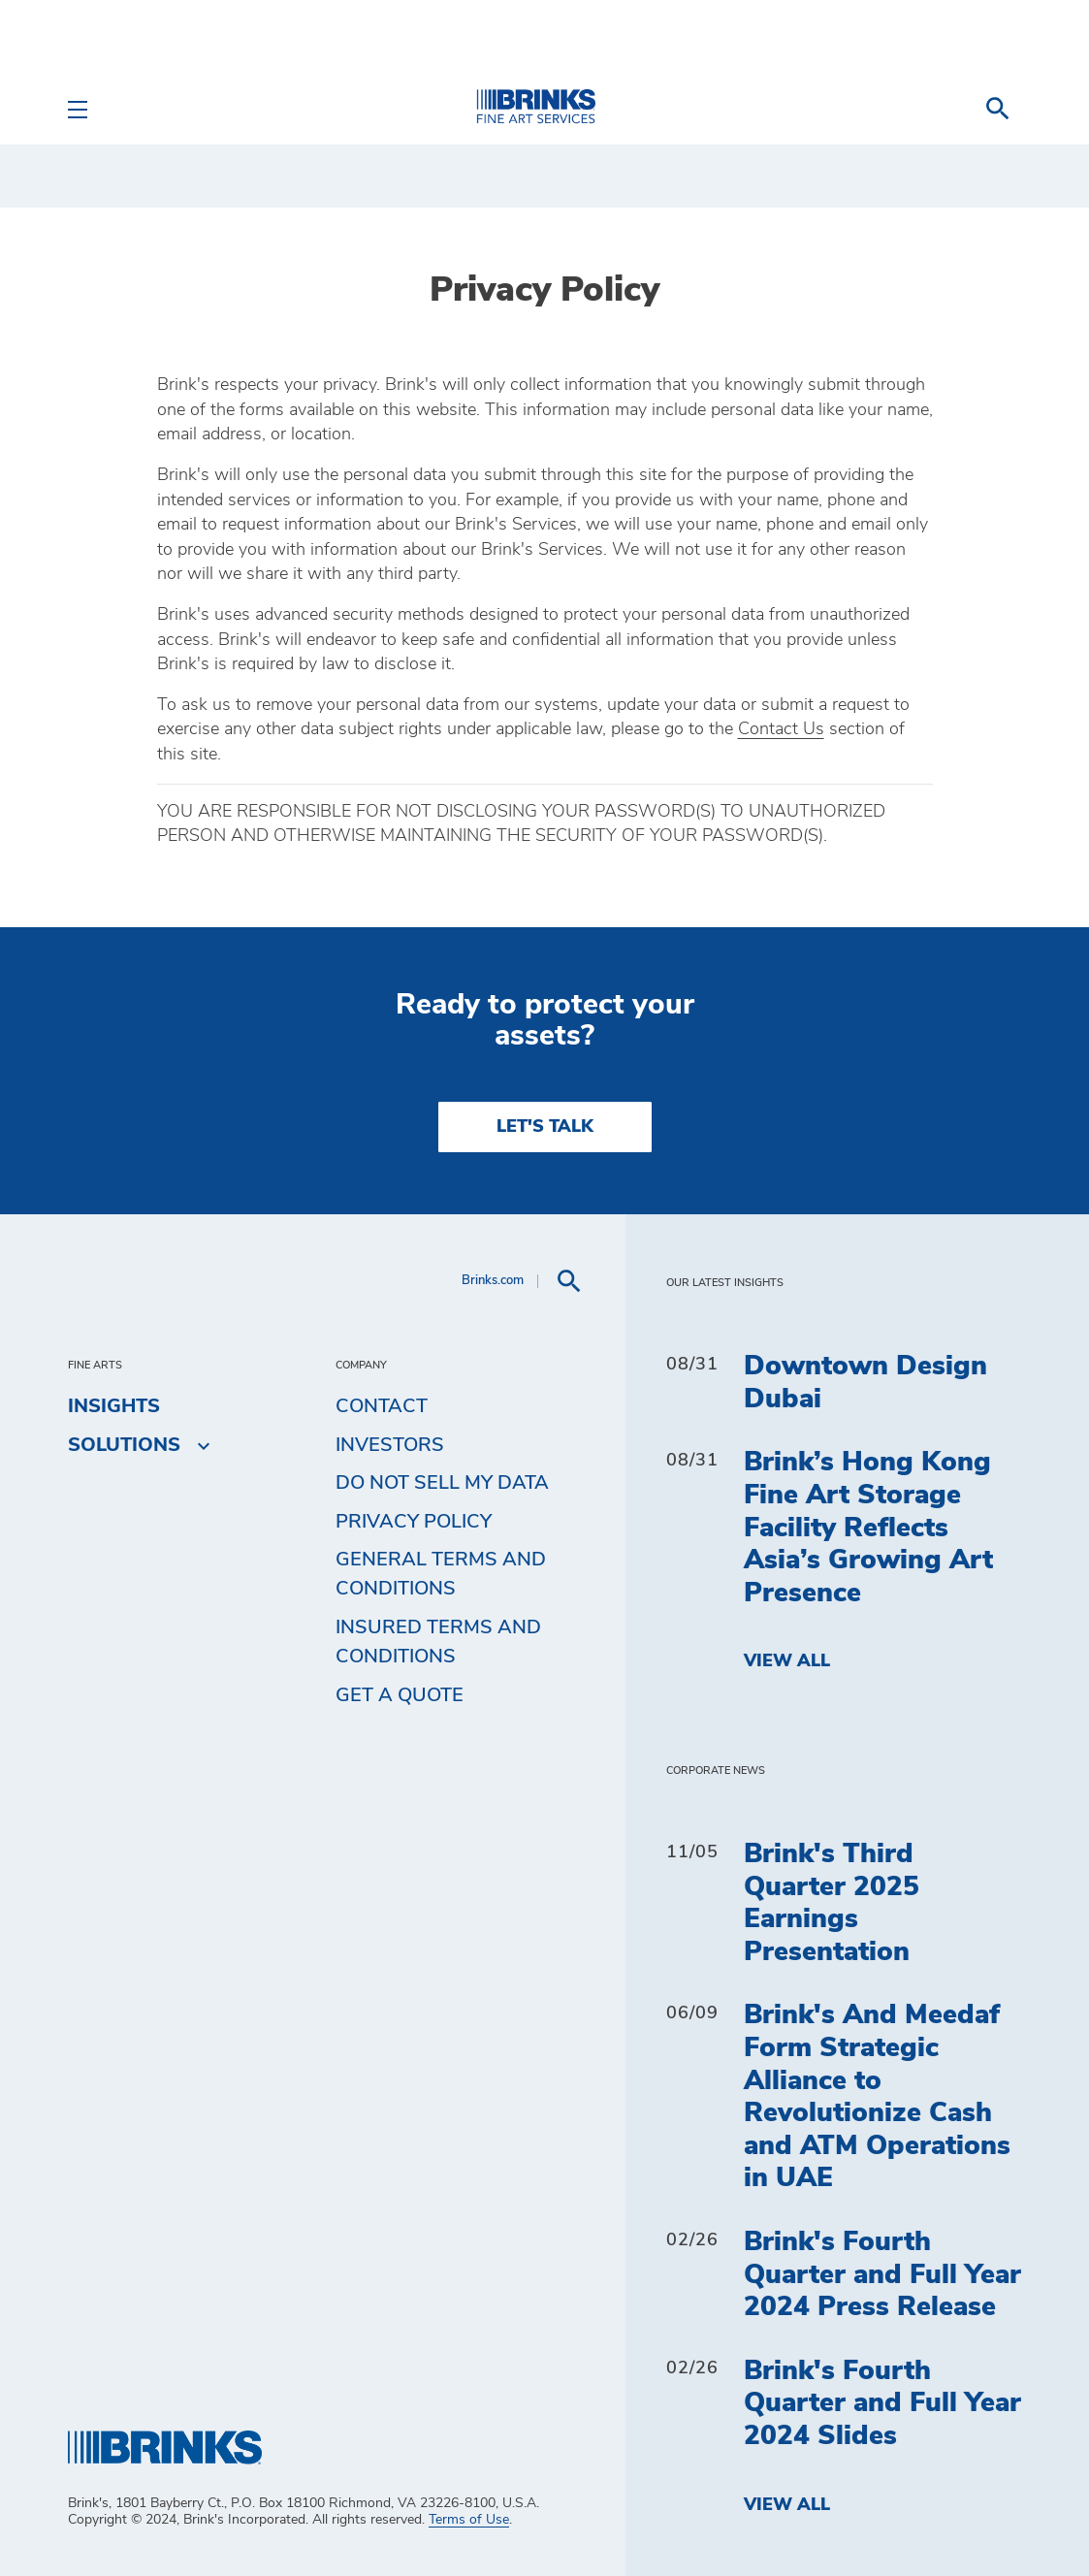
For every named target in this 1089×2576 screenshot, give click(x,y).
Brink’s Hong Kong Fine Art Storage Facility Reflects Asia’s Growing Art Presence (868, 1527)
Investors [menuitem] (390, 1445)
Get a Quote (400, 1695)
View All (787, 1661)
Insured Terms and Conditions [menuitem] (438, 1642)
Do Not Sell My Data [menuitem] (442, 1483)
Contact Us (781, 729)
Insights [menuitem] (114, 1406)
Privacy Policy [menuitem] (414, 1521)
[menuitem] (998, 108)
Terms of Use (469, 2520)
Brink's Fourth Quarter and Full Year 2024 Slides (882, 2404)
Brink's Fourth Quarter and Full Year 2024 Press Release (882, 2275)
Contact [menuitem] (382, 1406)
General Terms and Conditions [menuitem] (441, 1574)
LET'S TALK (544, 1127)
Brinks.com (493, 1280)
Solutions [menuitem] (124, 1445)
